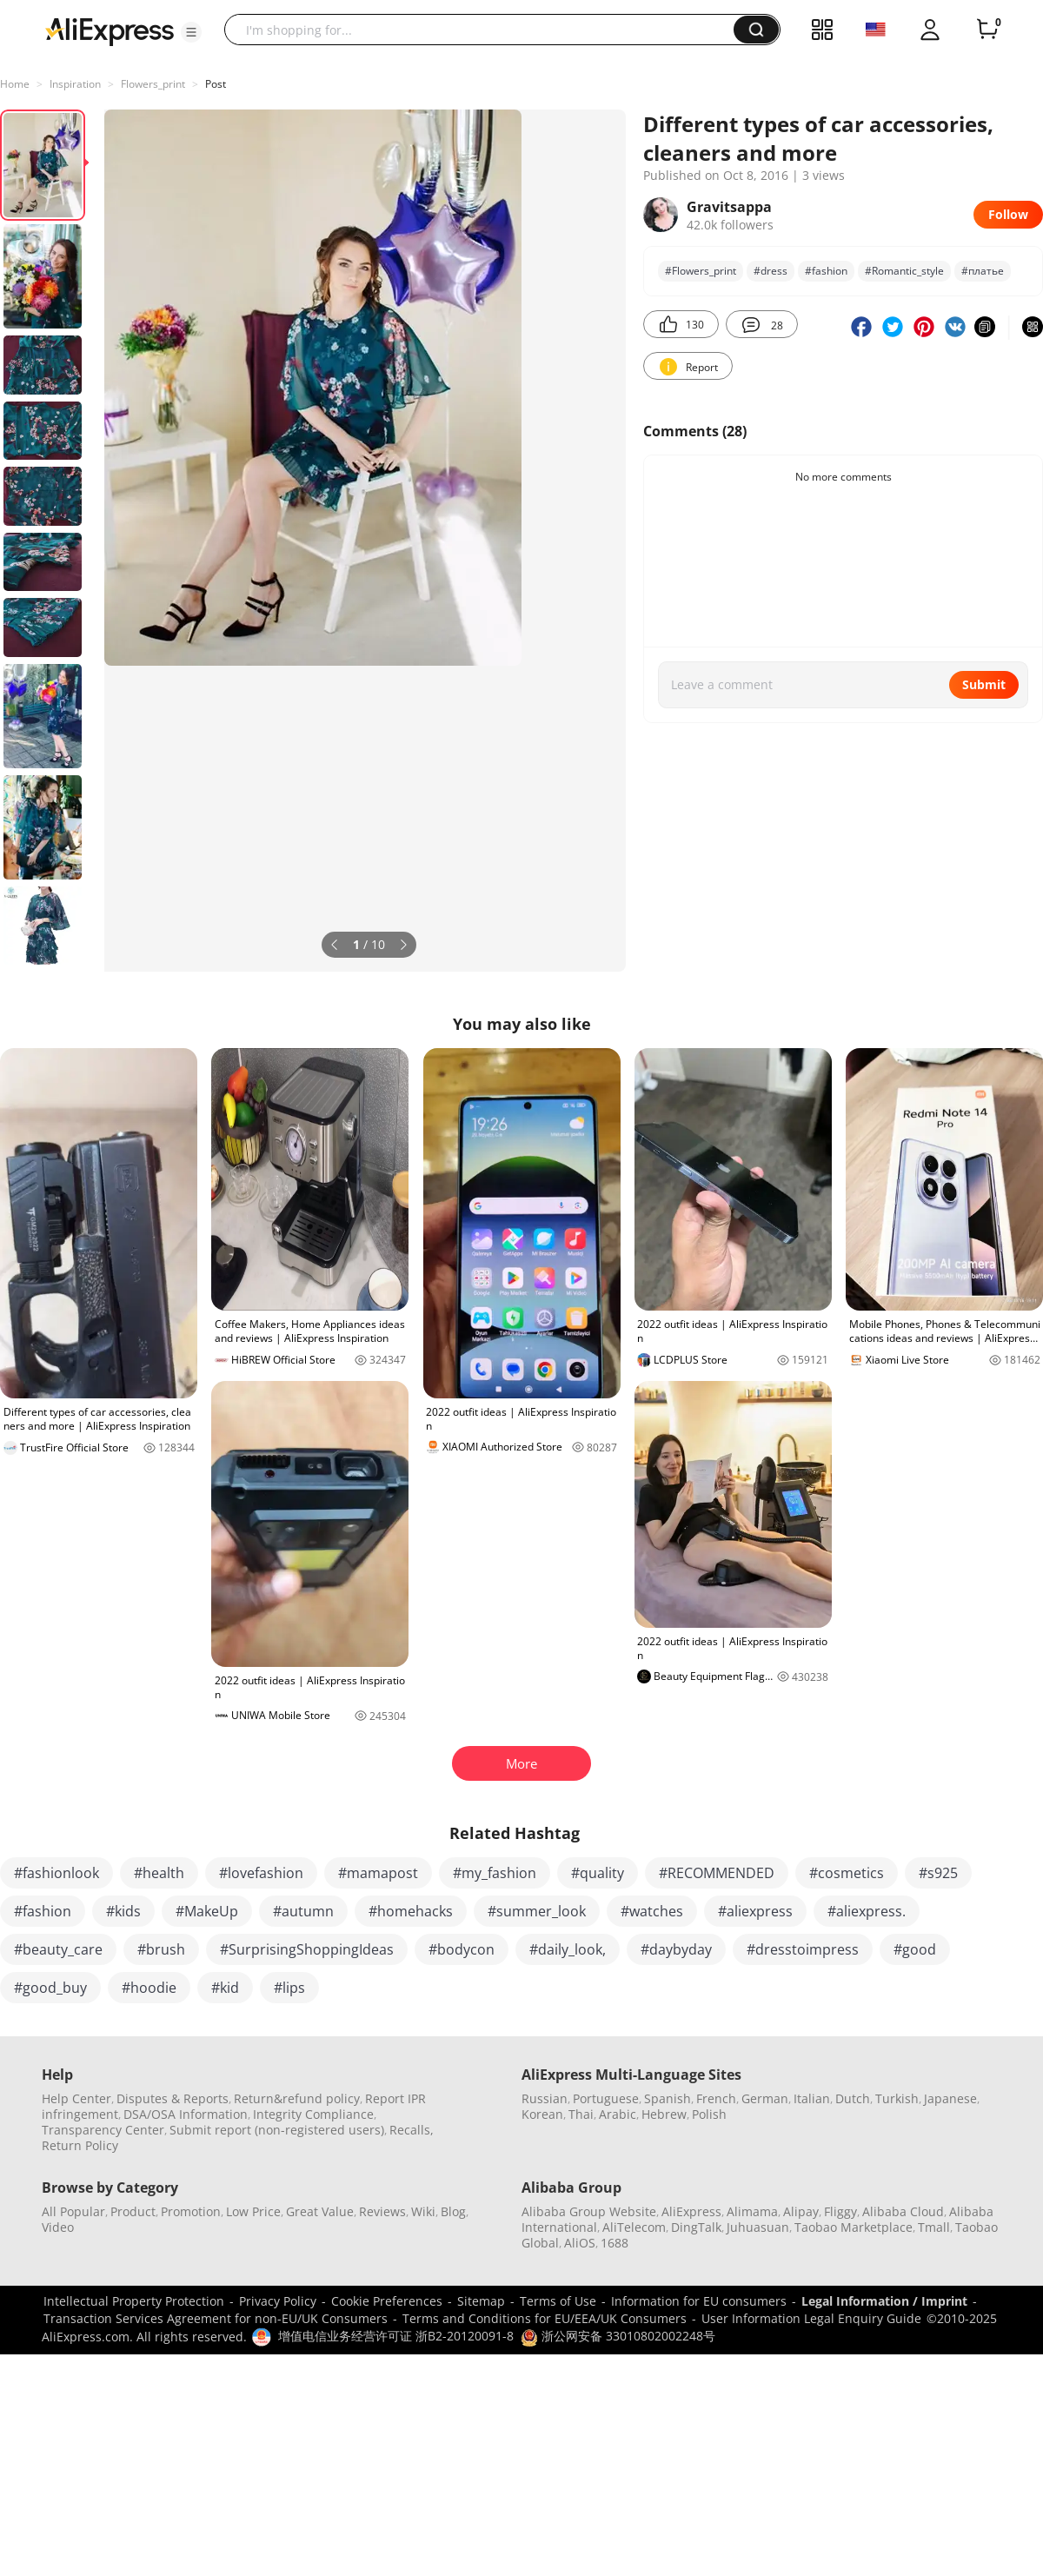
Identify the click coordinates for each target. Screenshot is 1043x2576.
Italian (812, 2098)
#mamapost (378, 1872)
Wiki (423, 2211)
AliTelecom (634, 2227)
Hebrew (664, 2114)
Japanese (950, 2098)
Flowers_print (153, 83)
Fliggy (840, 2211)
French (716, 2098)
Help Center (76, 2098)
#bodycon (461, 1949)
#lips (289, 1987)
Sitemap (481, 2301)
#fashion (826, 270)
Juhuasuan (758, 2227)
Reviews (382, 2211)
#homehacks (411, 1911)
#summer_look (537, 1911)
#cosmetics (846, 1872)
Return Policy (80, 2145)
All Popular (73, 2211)
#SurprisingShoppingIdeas (307, 1949)
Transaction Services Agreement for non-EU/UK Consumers (215, 2318)
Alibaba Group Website (589, 2211)
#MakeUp (207, 1911)
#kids (123, 1911)
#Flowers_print (700, 270)
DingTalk (696, 2227)
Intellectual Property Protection (133, 2301)
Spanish (667, 2098)
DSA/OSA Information (185, 2114)
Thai (581, 2114)
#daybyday (676, 1949)
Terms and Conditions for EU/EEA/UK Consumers (544, 2318)
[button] (191, 32)
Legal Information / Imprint (884, 2301)
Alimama (752, 2211)
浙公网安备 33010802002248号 (618, 2335)
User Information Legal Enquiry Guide (811, 2318)
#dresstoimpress (803, 1949)
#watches (652, 1911)
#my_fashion (494, 1872)
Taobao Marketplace (853, 2227)
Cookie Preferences (386, 2301)
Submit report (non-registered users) (276, 2129)
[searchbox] (485, 29)
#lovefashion (261, 1872)
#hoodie (149, 1987)
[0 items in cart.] (987, 29)
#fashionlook (56, 1872)
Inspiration (75, 83)
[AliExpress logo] (109, 30)
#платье (982, 270)
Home (15, 83)
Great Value (320, 2211)
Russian (545, 2098)
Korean (542, 2114)
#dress (770, 270)
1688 (614, 2242)
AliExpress (691, 2211)
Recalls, (411, 2129)
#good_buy (50, 1987)
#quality (597, 1872)
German (764, 2098)
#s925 (938, 1872)
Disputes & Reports (172, 2098)
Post (215, 83)
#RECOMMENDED (716, 1872)
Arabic (617, 2114)
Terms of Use (558, 2301)
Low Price (253, 2211)
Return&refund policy (297, 2098)
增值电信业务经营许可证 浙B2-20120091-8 (396, 2335)
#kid (225, 1987)
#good (915, 1949)
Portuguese (606, 2098)
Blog (453, 2211)
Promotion (191, 2211)
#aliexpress (755, 1911)
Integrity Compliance (313, 2114)
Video (58, 2227)
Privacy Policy (277, 2301)
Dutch (852, 2098)
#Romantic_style (904, 270)
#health (159, 1872)
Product (133, 2211)
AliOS (579, 2242)
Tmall (934, 2227)
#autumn (303, 1911)
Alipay (801, 2211)
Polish (709, 2114)
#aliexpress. (866, 1911)
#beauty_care (58, 1949)
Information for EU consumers (699, 2301)
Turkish (897, 2098)
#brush (161, 1949)
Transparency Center (103, 2129)
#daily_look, (567, 1949)
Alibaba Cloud (903, 2211)
